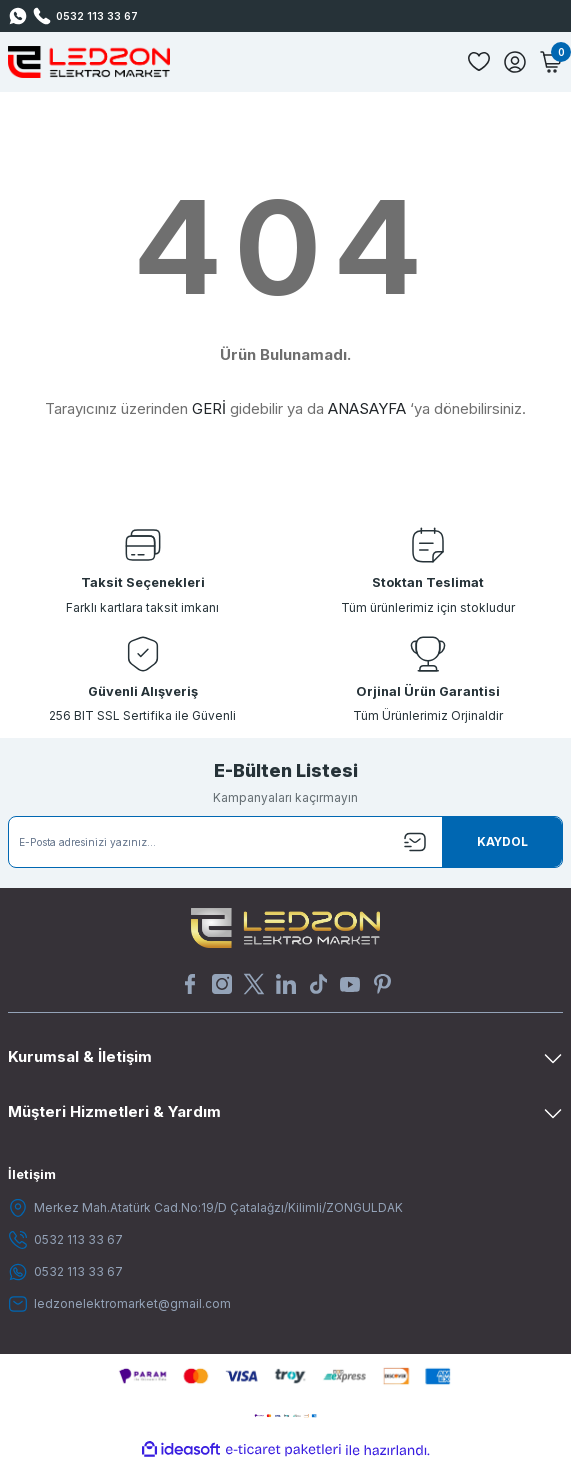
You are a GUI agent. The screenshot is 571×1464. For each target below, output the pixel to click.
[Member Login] (515, 62)
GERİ (209, 408)
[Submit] (502, 842)
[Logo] (89, 62)
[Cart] (551, 62)
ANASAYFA (367, 408)
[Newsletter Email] (285, 842)
